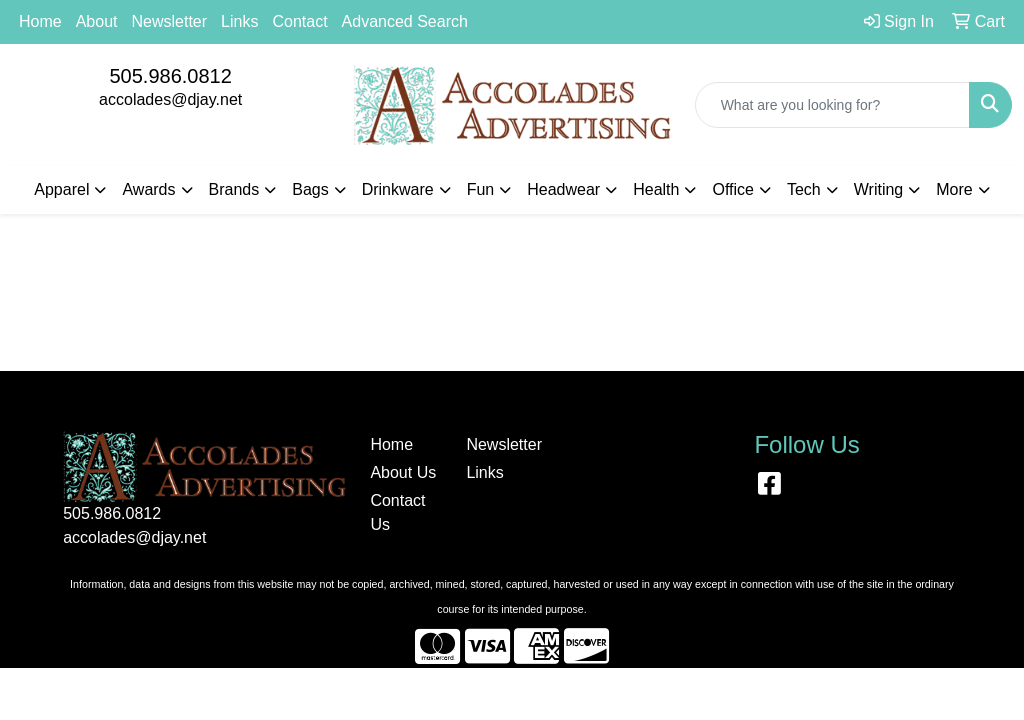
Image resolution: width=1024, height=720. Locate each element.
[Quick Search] (832, 105)
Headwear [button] (563, 189)
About (97, 21)
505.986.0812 (170, 76)
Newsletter (170, 21)
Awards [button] (148, 189)
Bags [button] (310, 189)
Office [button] (733, 189)
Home (40, 21)
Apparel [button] (61, 189)
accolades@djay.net (170, 99)
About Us (403, 472)
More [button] (954, 189)
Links (239, 21)
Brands (234, 189)
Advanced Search (405, 21)
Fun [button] (481, 189)
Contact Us (397, 512)
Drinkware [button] (398, 189)
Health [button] (656, 189)
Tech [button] (804, 189)
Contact (299, 21)
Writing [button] (879, 189)
